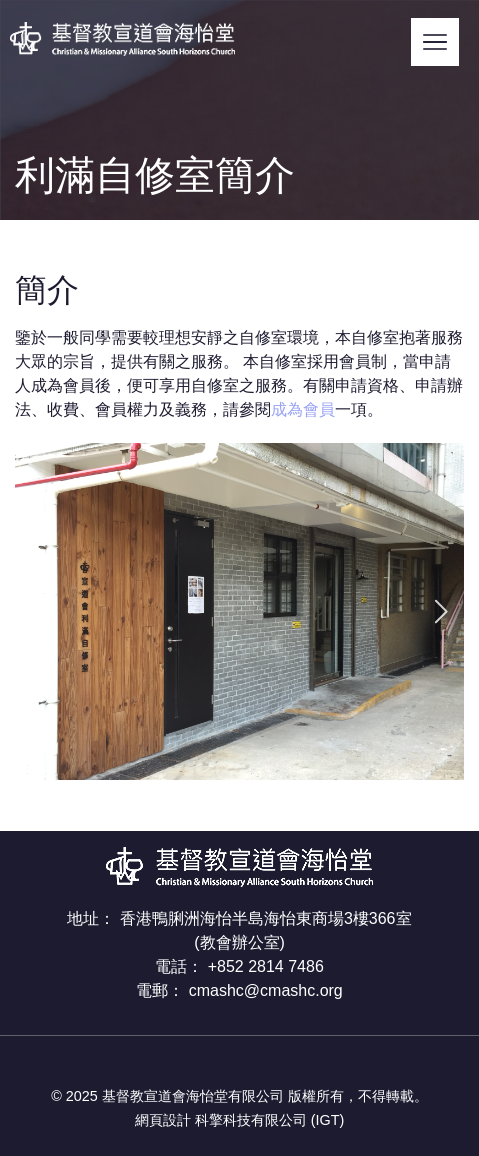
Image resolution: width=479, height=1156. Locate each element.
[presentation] (39, 611)
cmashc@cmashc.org (266, 990)
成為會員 (303, 409)
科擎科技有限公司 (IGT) (270, 1120)
